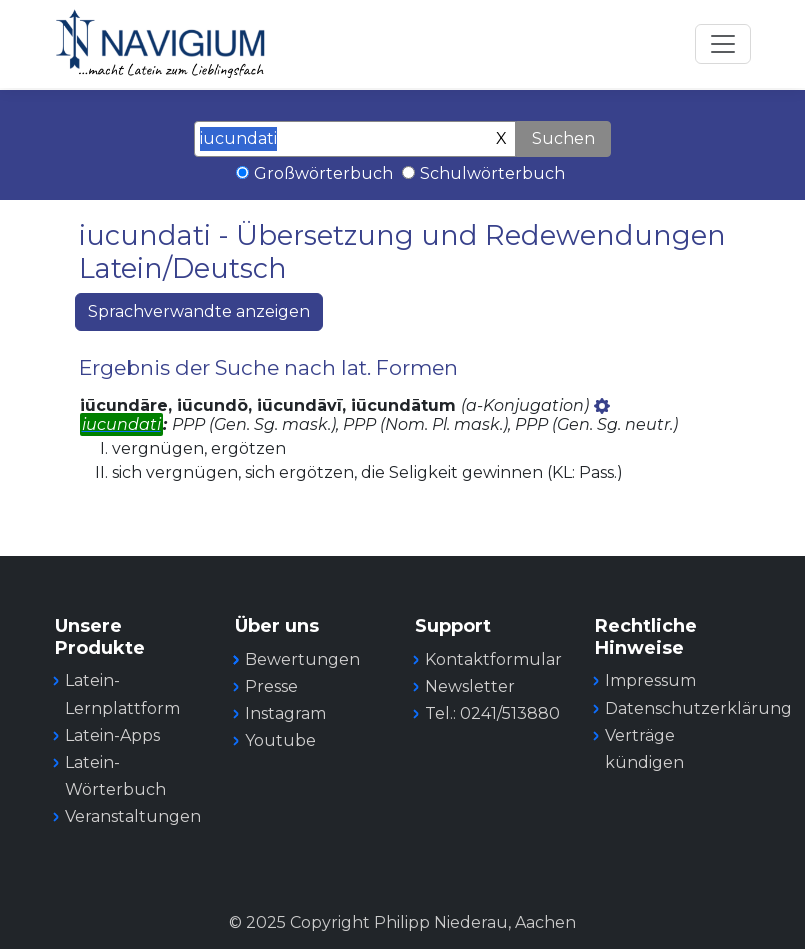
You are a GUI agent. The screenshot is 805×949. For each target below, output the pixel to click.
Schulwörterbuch (492, 173)
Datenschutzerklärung (698, 708)
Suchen (563, 138)
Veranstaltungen (133, 816)
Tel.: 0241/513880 (492, 713)
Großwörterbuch (323, 173)
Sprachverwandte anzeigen (199, 311)
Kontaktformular (493, 659)
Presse (271, 686)
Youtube (280, 740)
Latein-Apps (112, 735)
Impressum (650, 680)
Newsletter (470, 686)
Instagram (285, 713)
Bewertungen (302, 659)
